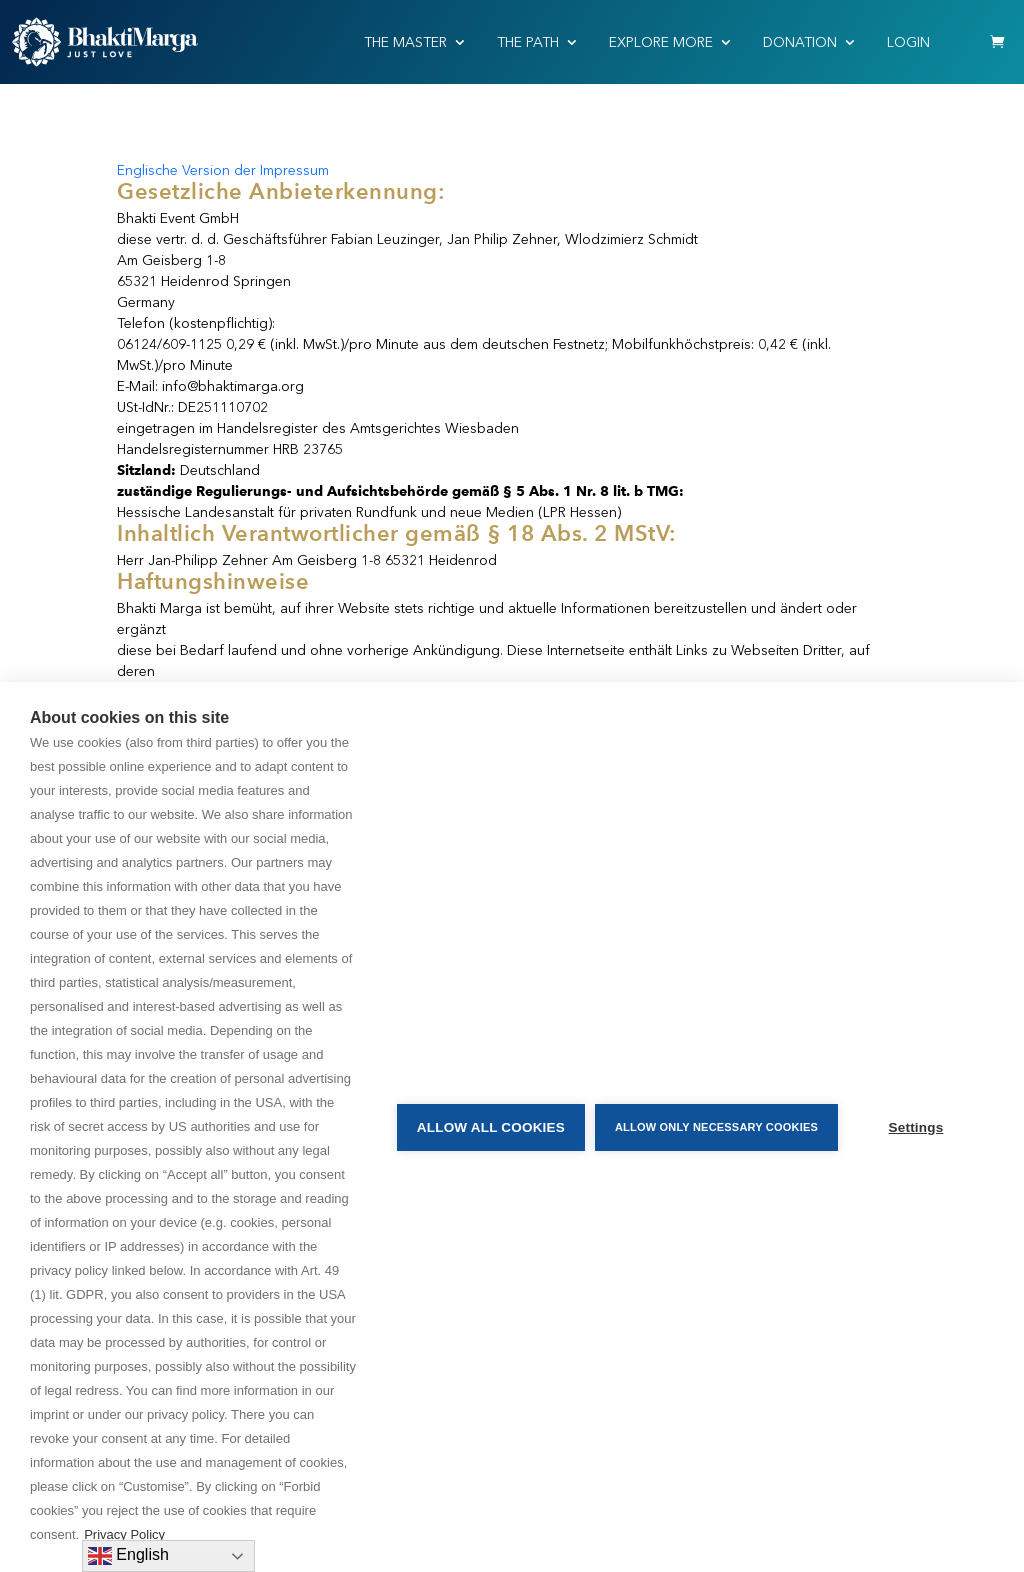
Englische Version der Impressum (223, 170)
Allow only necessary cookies (716, 1127)
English (128, 1556)
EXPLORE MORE (661, 42)
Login (908, 42)
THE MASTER (405, 42)
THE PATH (528, 42)
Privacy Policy (124, 1534)
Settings (916, 1127)
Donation (800, 42)
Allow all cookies (491, 1127)
